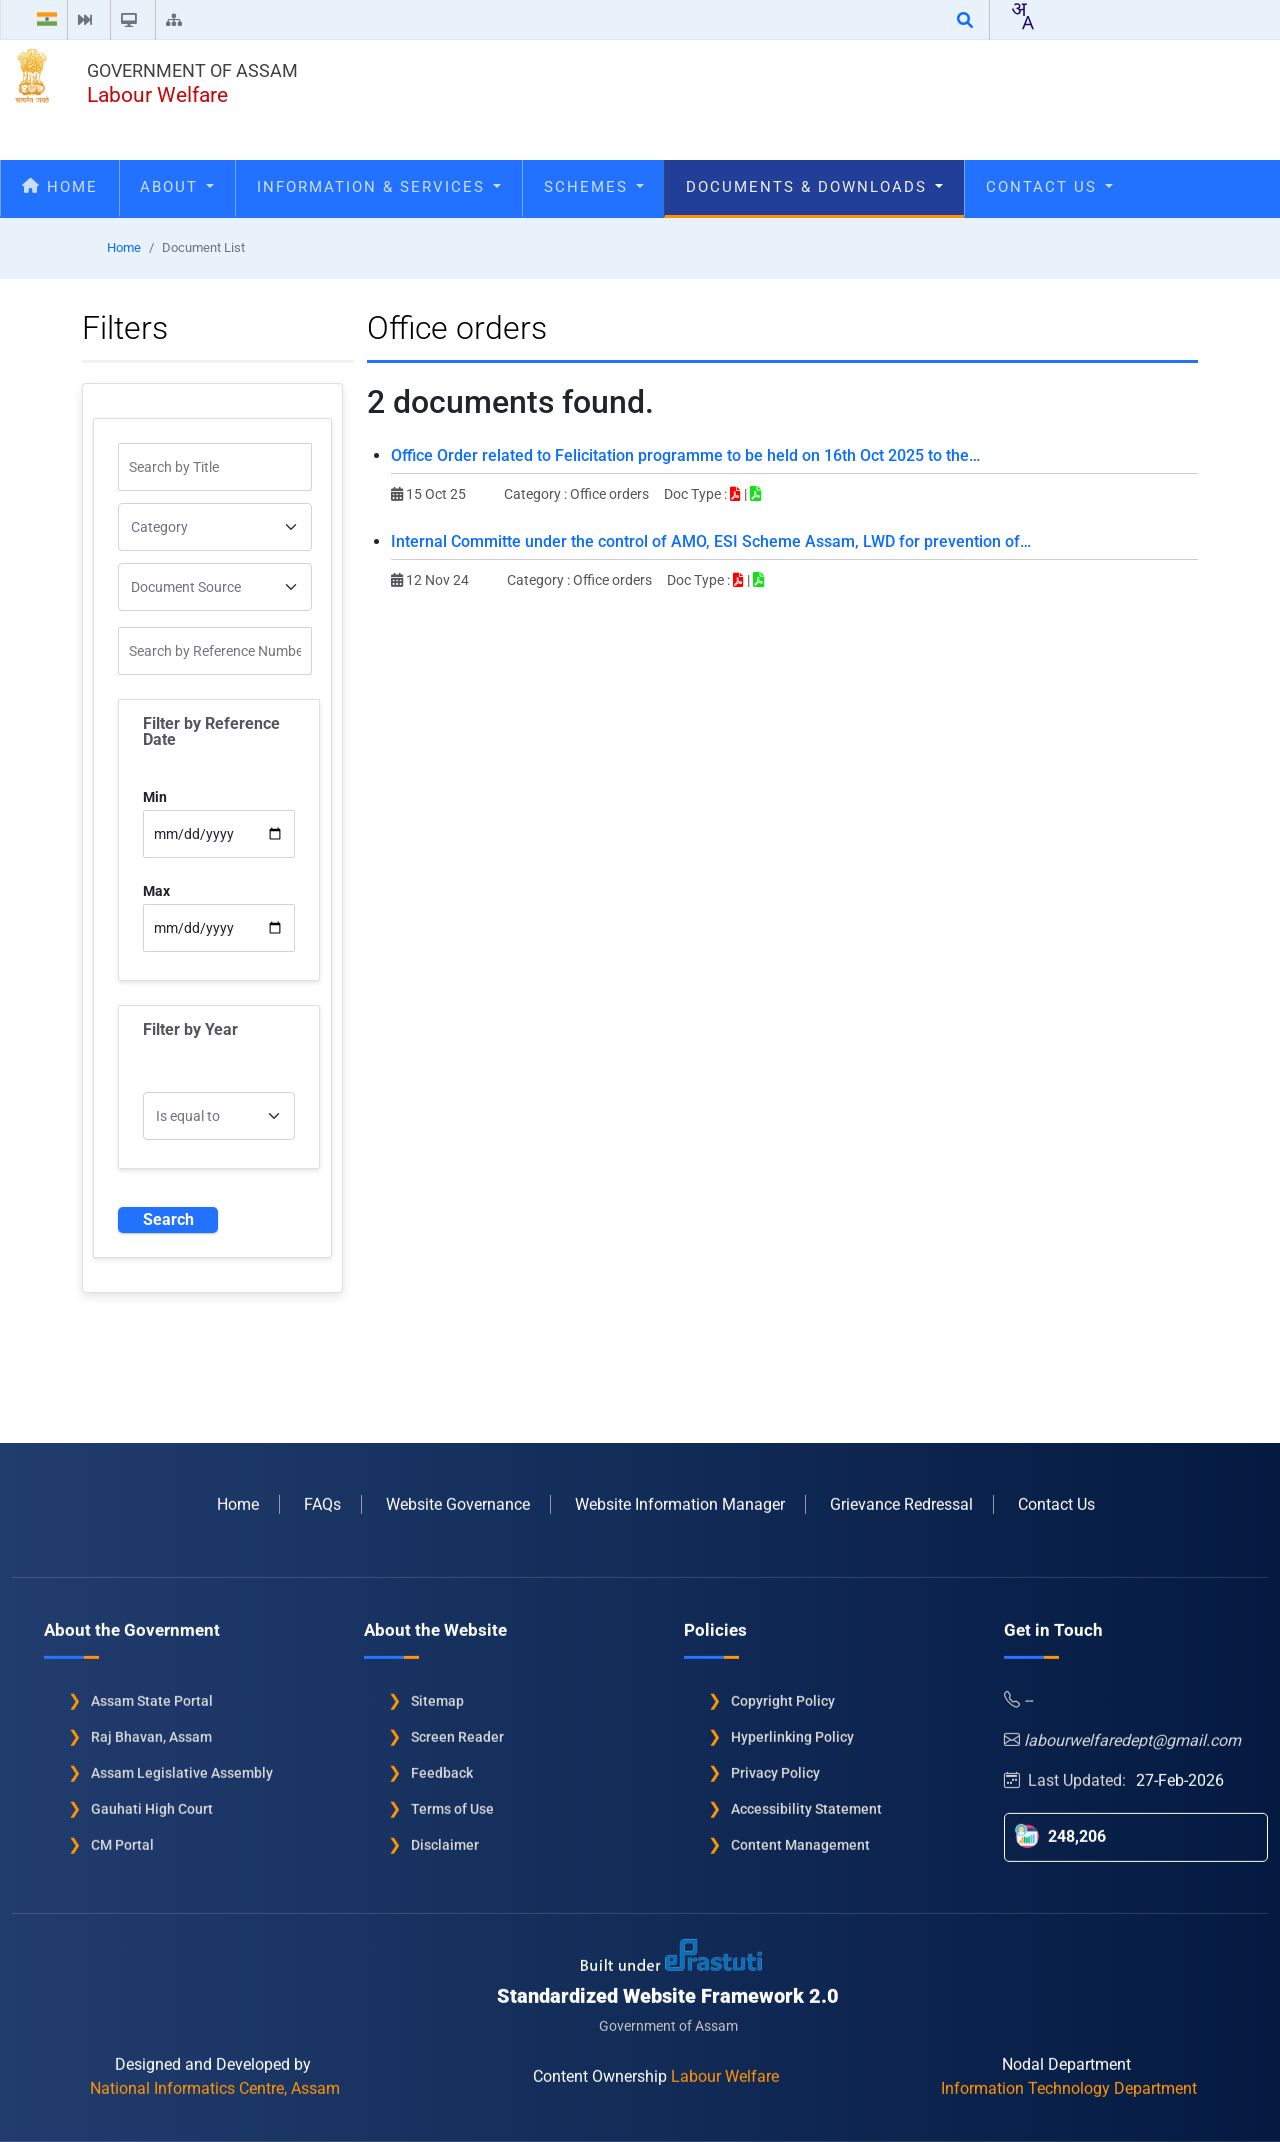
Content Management (800, 1837)
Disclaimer (445, 1837)
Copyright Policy (783, 1693)
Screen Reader (457, 1729)
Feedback (442, 1765)
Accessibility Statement (806, 1801)
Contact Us (1049, 187)
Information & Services (379, 187)
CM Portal (122, 1837)
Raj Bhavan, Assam (151, 1729)
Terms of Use (452, 1801)
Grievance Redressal (901, 1496)
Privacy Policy (775, 1765)
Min (155, 797)
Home (60, 187)
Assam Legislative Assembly (182, 1765)
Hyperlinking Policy (792, 1729)
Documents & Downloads (814, 187)
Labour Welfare (157, 95)
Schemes (594, 187)
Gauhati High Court (152, 1801)
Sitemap (437, 1693)
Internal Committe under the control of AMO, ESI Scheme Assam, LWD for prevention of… (711, 541)
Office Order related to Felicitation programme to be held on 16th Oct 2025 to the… (685, 455)
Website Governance (458, 1496)
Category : (537, 494)
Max (156, 891)
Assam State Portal (152, 1693)
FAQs (322, 1496)
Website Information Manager (680, 1496)
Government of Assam (192, 70)
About (177, 187)
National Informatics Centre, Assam (215, 2080)
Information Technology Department (1069, 2080)
